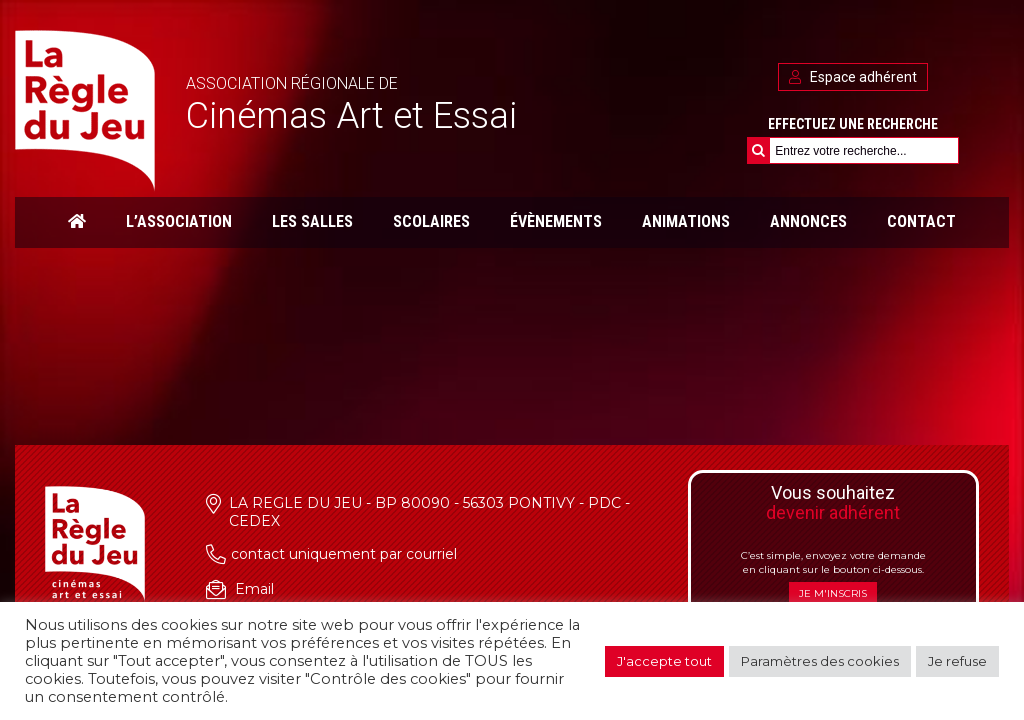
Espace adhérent (853, 77)
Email (254, 589)
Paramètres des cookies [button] (820, 661)
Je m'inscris (833, 593)
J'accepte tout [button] (664, 661)
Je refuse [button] (957, 661)
